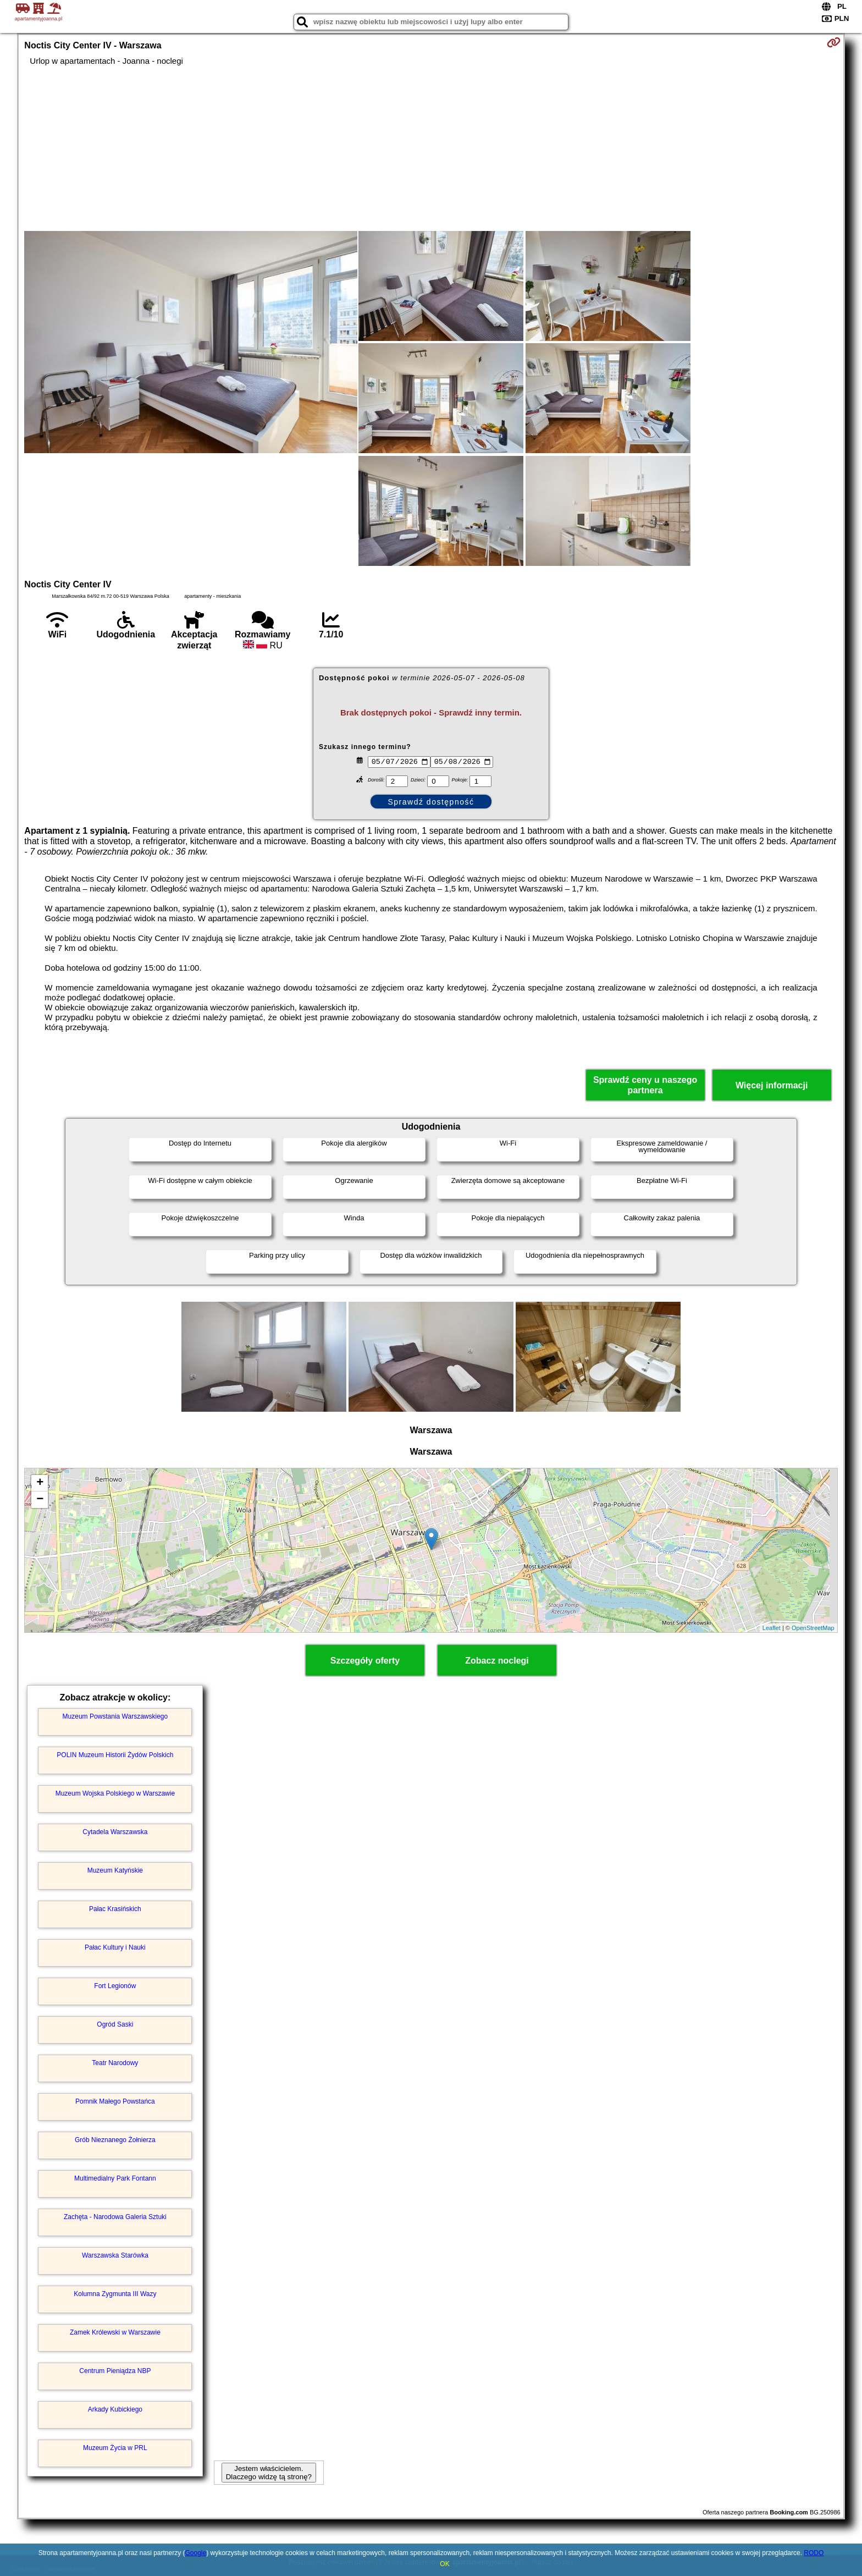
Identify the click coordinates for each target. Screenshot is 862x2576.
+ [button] (39, 1483)
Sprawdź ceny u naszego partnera (645, 1085)
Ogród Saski (115, 2024)
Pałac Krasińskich (115, 1909)
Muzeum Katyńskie (115, 1870)
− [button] (39, 1499)
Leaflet (771, 1628)
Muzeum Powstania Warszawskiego (115, 1716)
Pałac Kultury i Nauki (115, 1947)
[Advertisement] (431, 148)
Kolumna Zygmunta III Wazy (115, 2294)
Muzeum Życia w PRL (115, 2448)
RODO (814, 2553)
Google (195, 2553)
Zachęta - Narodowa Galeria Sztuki (115, 2217)
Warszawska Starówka (115, 2255)
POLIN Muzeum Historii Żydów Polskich (115, 1755)
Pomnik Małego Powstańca (115, 2101)
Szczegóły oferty (365, 1660)
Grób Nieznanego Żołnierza (115, 2140)
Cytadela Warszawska (114, 1832)
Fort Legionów (115, 1986)
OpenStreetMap (813, 1628)
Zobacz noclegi (497, 1660)
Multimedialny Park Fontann (115, 2178)
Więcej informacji (772, 1085)
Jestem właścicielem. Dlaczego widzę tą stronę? (269, 2472)
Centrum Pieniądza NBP (115, 2371)
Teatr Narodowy (115, 2063)
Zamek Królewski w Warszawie (115, 2332)
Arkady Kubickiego (115, 2409)
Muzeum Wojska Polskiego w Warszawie (115, 1793)
